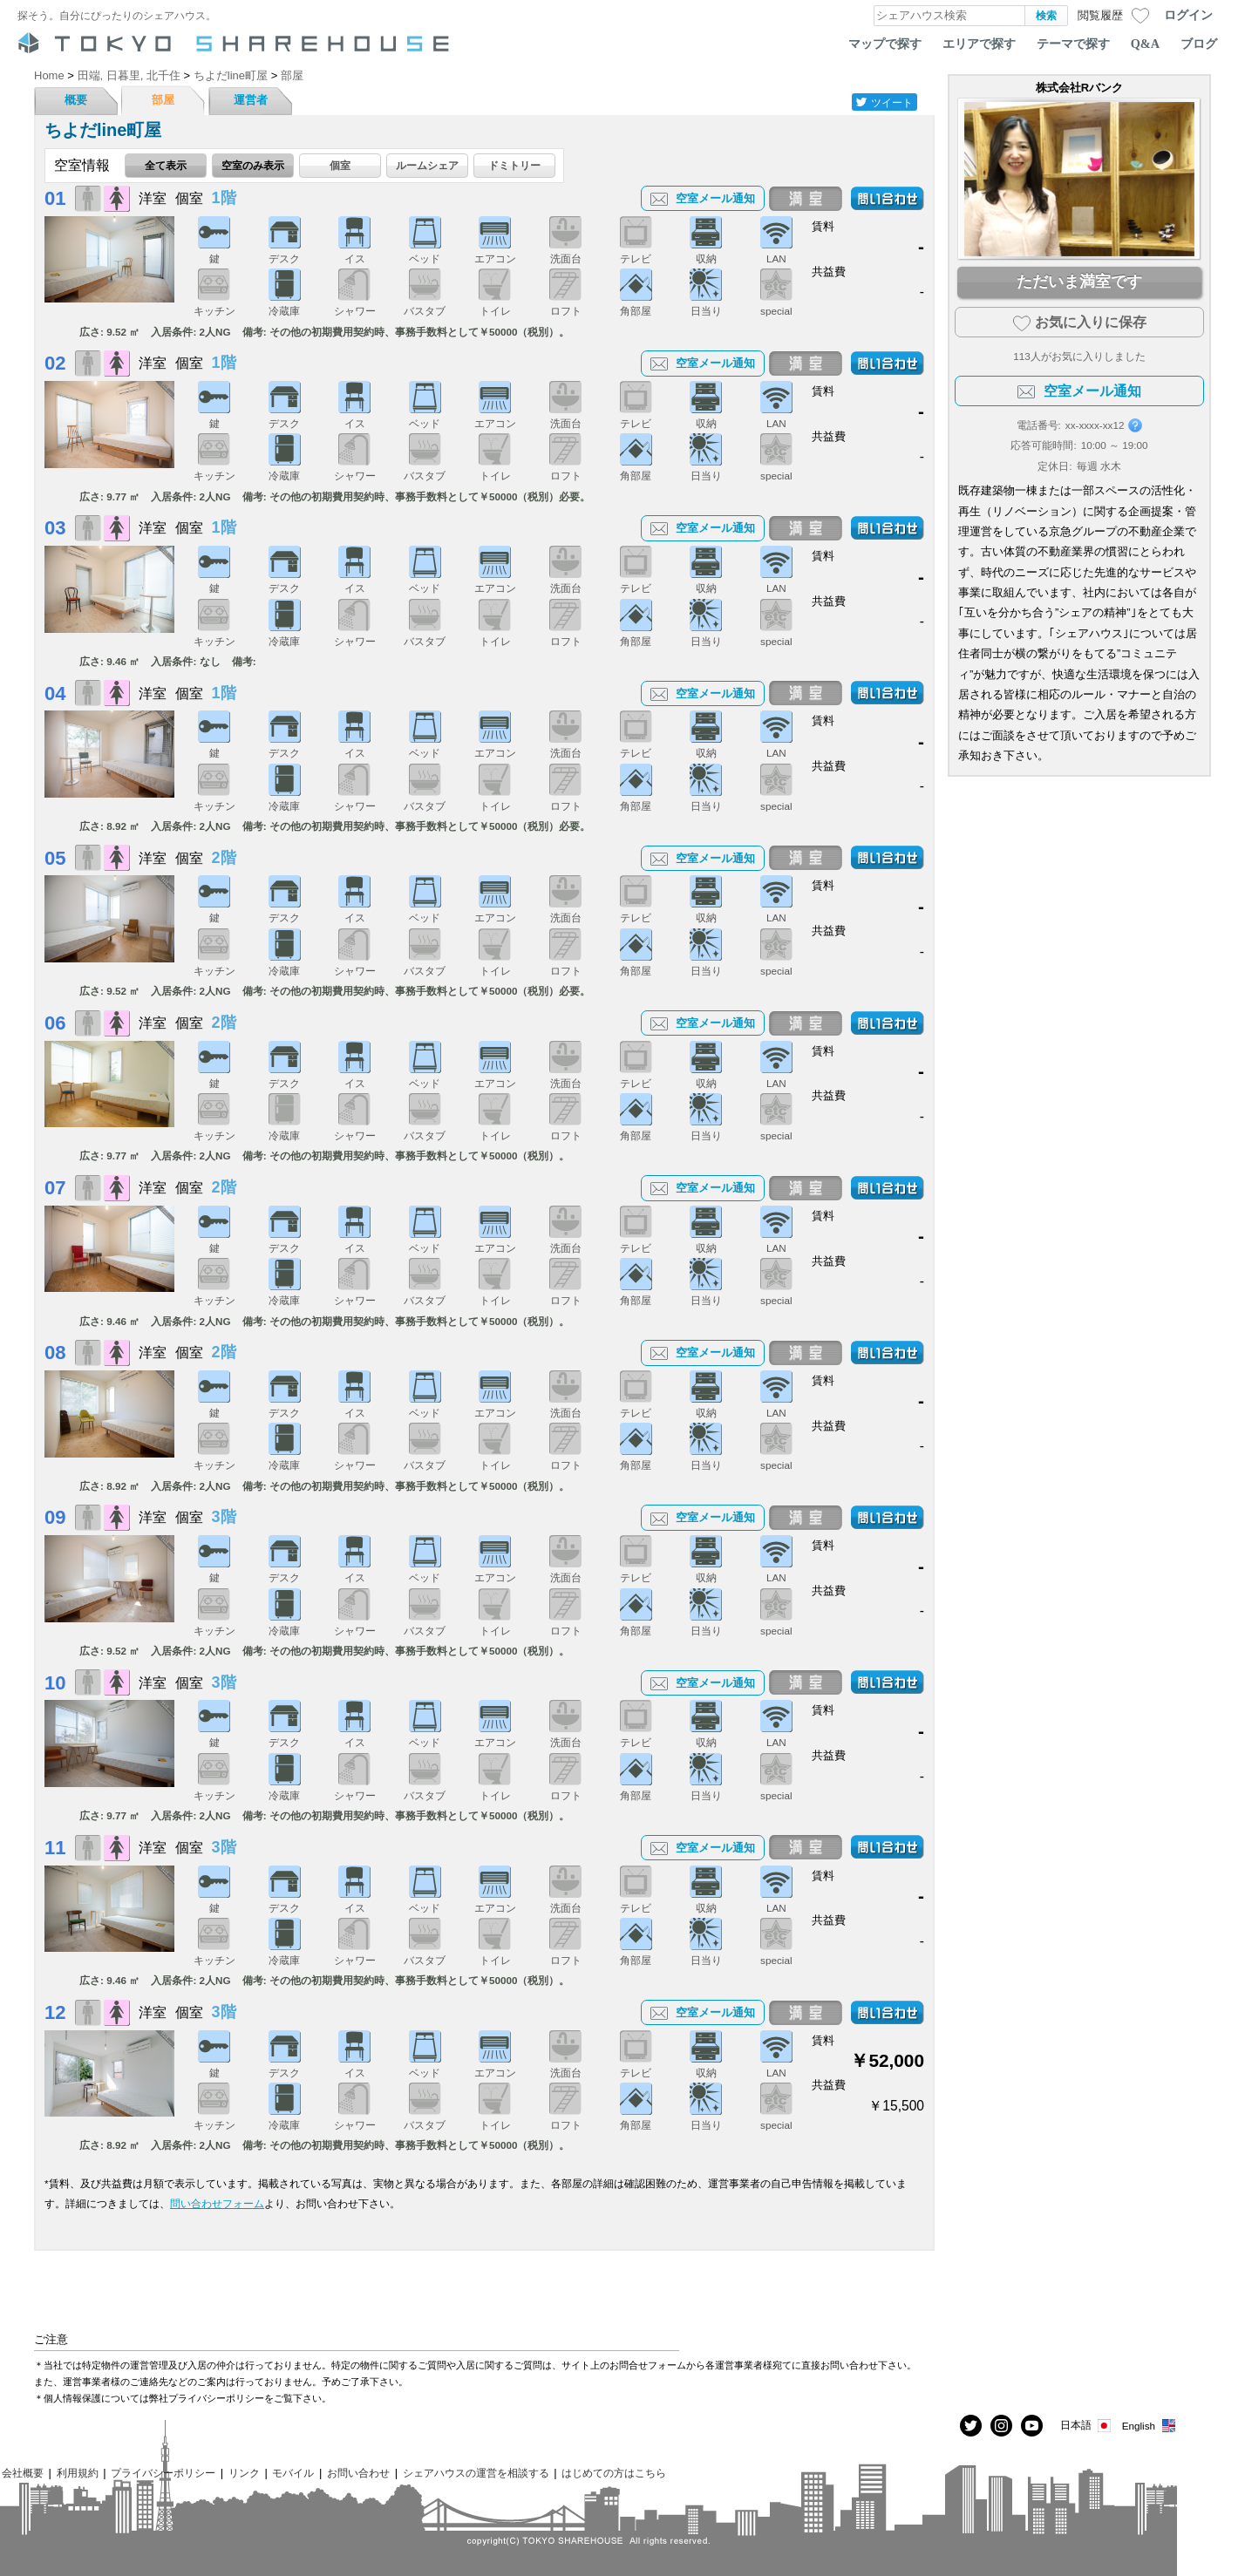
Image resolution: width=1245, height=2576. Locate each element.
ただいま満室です (1079, 281)
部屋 (163, 99)
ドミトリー (514, 165)
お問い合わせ (358, 2472)
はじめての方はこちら (613, 2472)
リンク (244, 2472)
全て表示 (166, 165)
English (1149, 2425)
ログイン (1188, 15)
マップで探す (885, 44)
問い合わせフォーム (217, 2203)
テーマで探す (1073, 44)
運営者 (251, 99)
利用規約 (78, 2472)
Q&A (1145, 44)
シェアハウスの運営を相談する (476, 2472)
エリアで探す (979, 44)
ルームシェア (427, 165)
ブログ (1198, 44)
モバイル (293, 2472)
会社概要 (23, 2472)
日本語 (1086, 2425)
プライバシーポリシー (163, 2472)
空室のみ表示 (252, 165)
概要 (76, 99)
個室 (340, 165)
